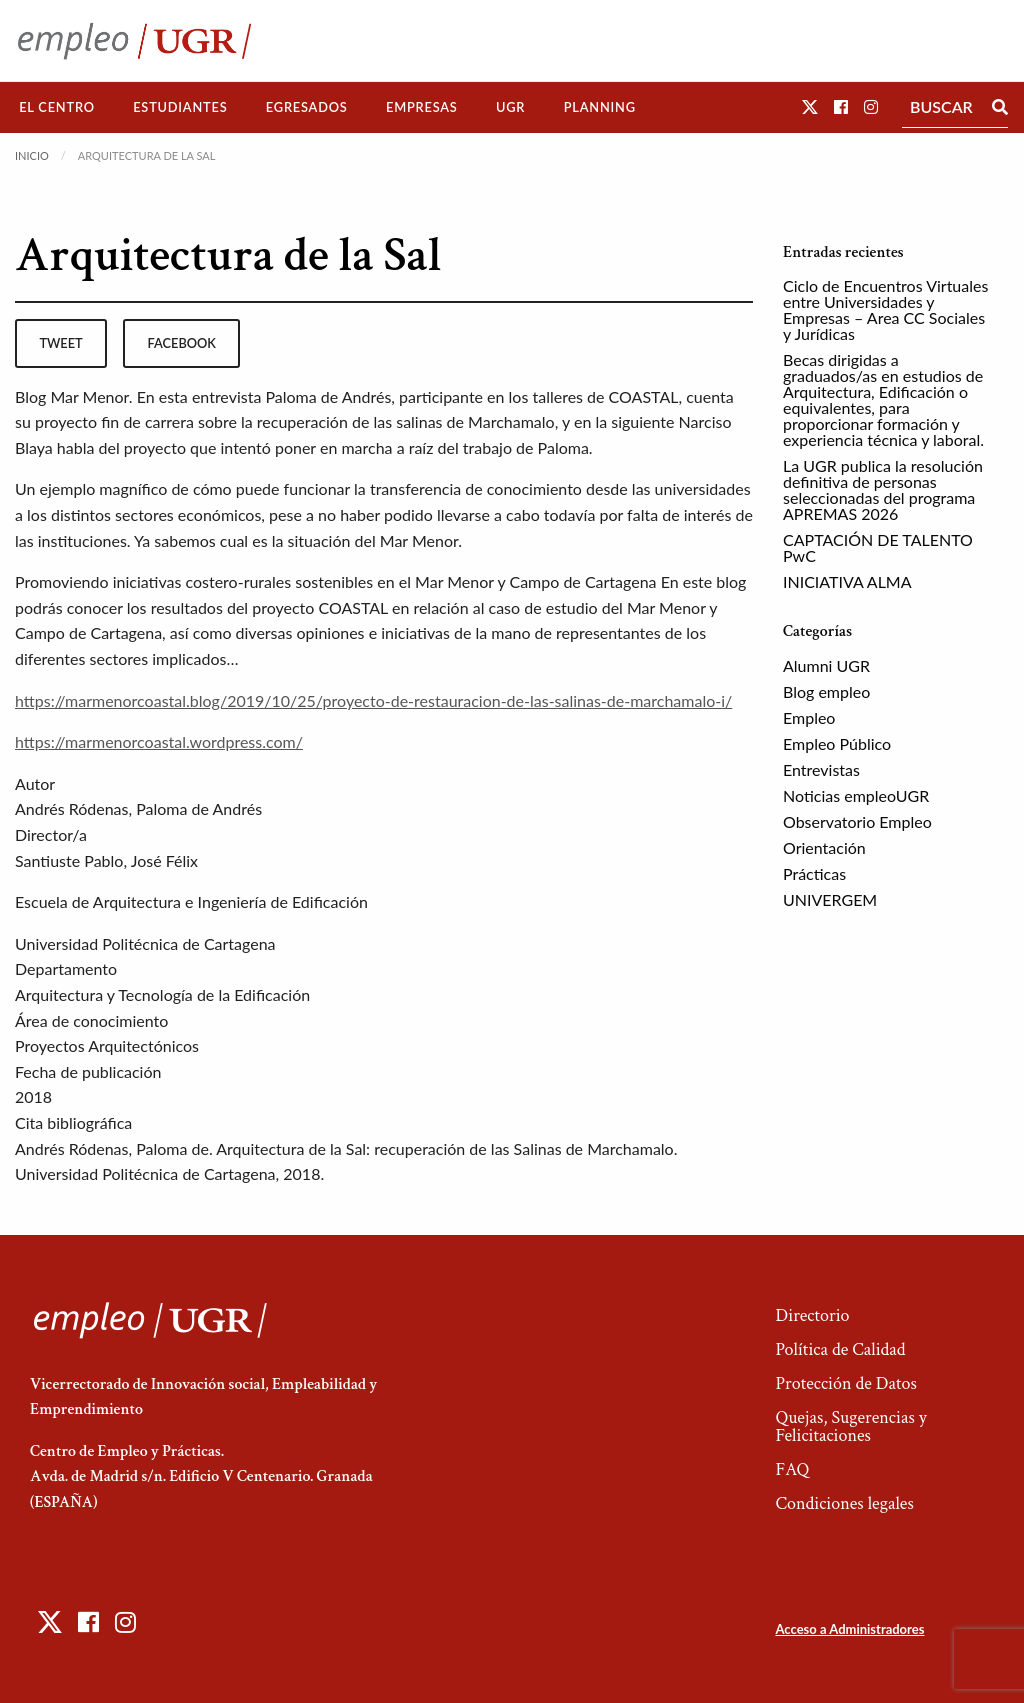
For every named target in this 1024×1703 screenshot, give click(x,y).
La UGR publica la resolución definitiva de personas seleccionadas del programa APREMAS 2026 (883, 489)
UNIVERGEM (830, 899)
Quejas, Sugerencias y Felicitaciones (850, 1426)
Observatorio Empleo (857, 821)
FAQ (792, 1469)
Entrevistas (821, 769)
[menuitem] (57, 107)
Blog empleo (826, 691)
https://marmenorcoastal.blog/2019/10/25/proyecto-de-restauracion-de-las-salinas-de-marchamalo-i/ (373, 700)
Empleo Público (837, 743)
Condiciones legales (844, 1503)
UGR (510, 107)
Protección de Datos (845, 1383)
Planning (600, 107)
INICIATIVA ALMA (847, 581)
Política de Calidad (840, 1349)
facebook (182, 343)
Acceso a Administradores (849, 1629)
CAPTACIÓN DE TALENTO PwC (878, 547)
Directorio (812, 1315)
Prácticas (814, 873)
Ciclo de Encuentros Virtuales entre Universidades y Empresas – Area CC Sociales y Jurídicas (885, 309)
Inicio (32, 155)
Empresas (422, 107)
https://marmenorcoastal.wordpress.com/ (159, 741)
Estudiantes (180, 107)
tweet (60, 343)
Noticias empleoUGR (856, 795)
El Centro (57, 107)
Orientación (824, 847)
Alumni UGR (826, 665)
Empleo (809, 717)
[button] (810, 106)
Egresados (307, 107)
